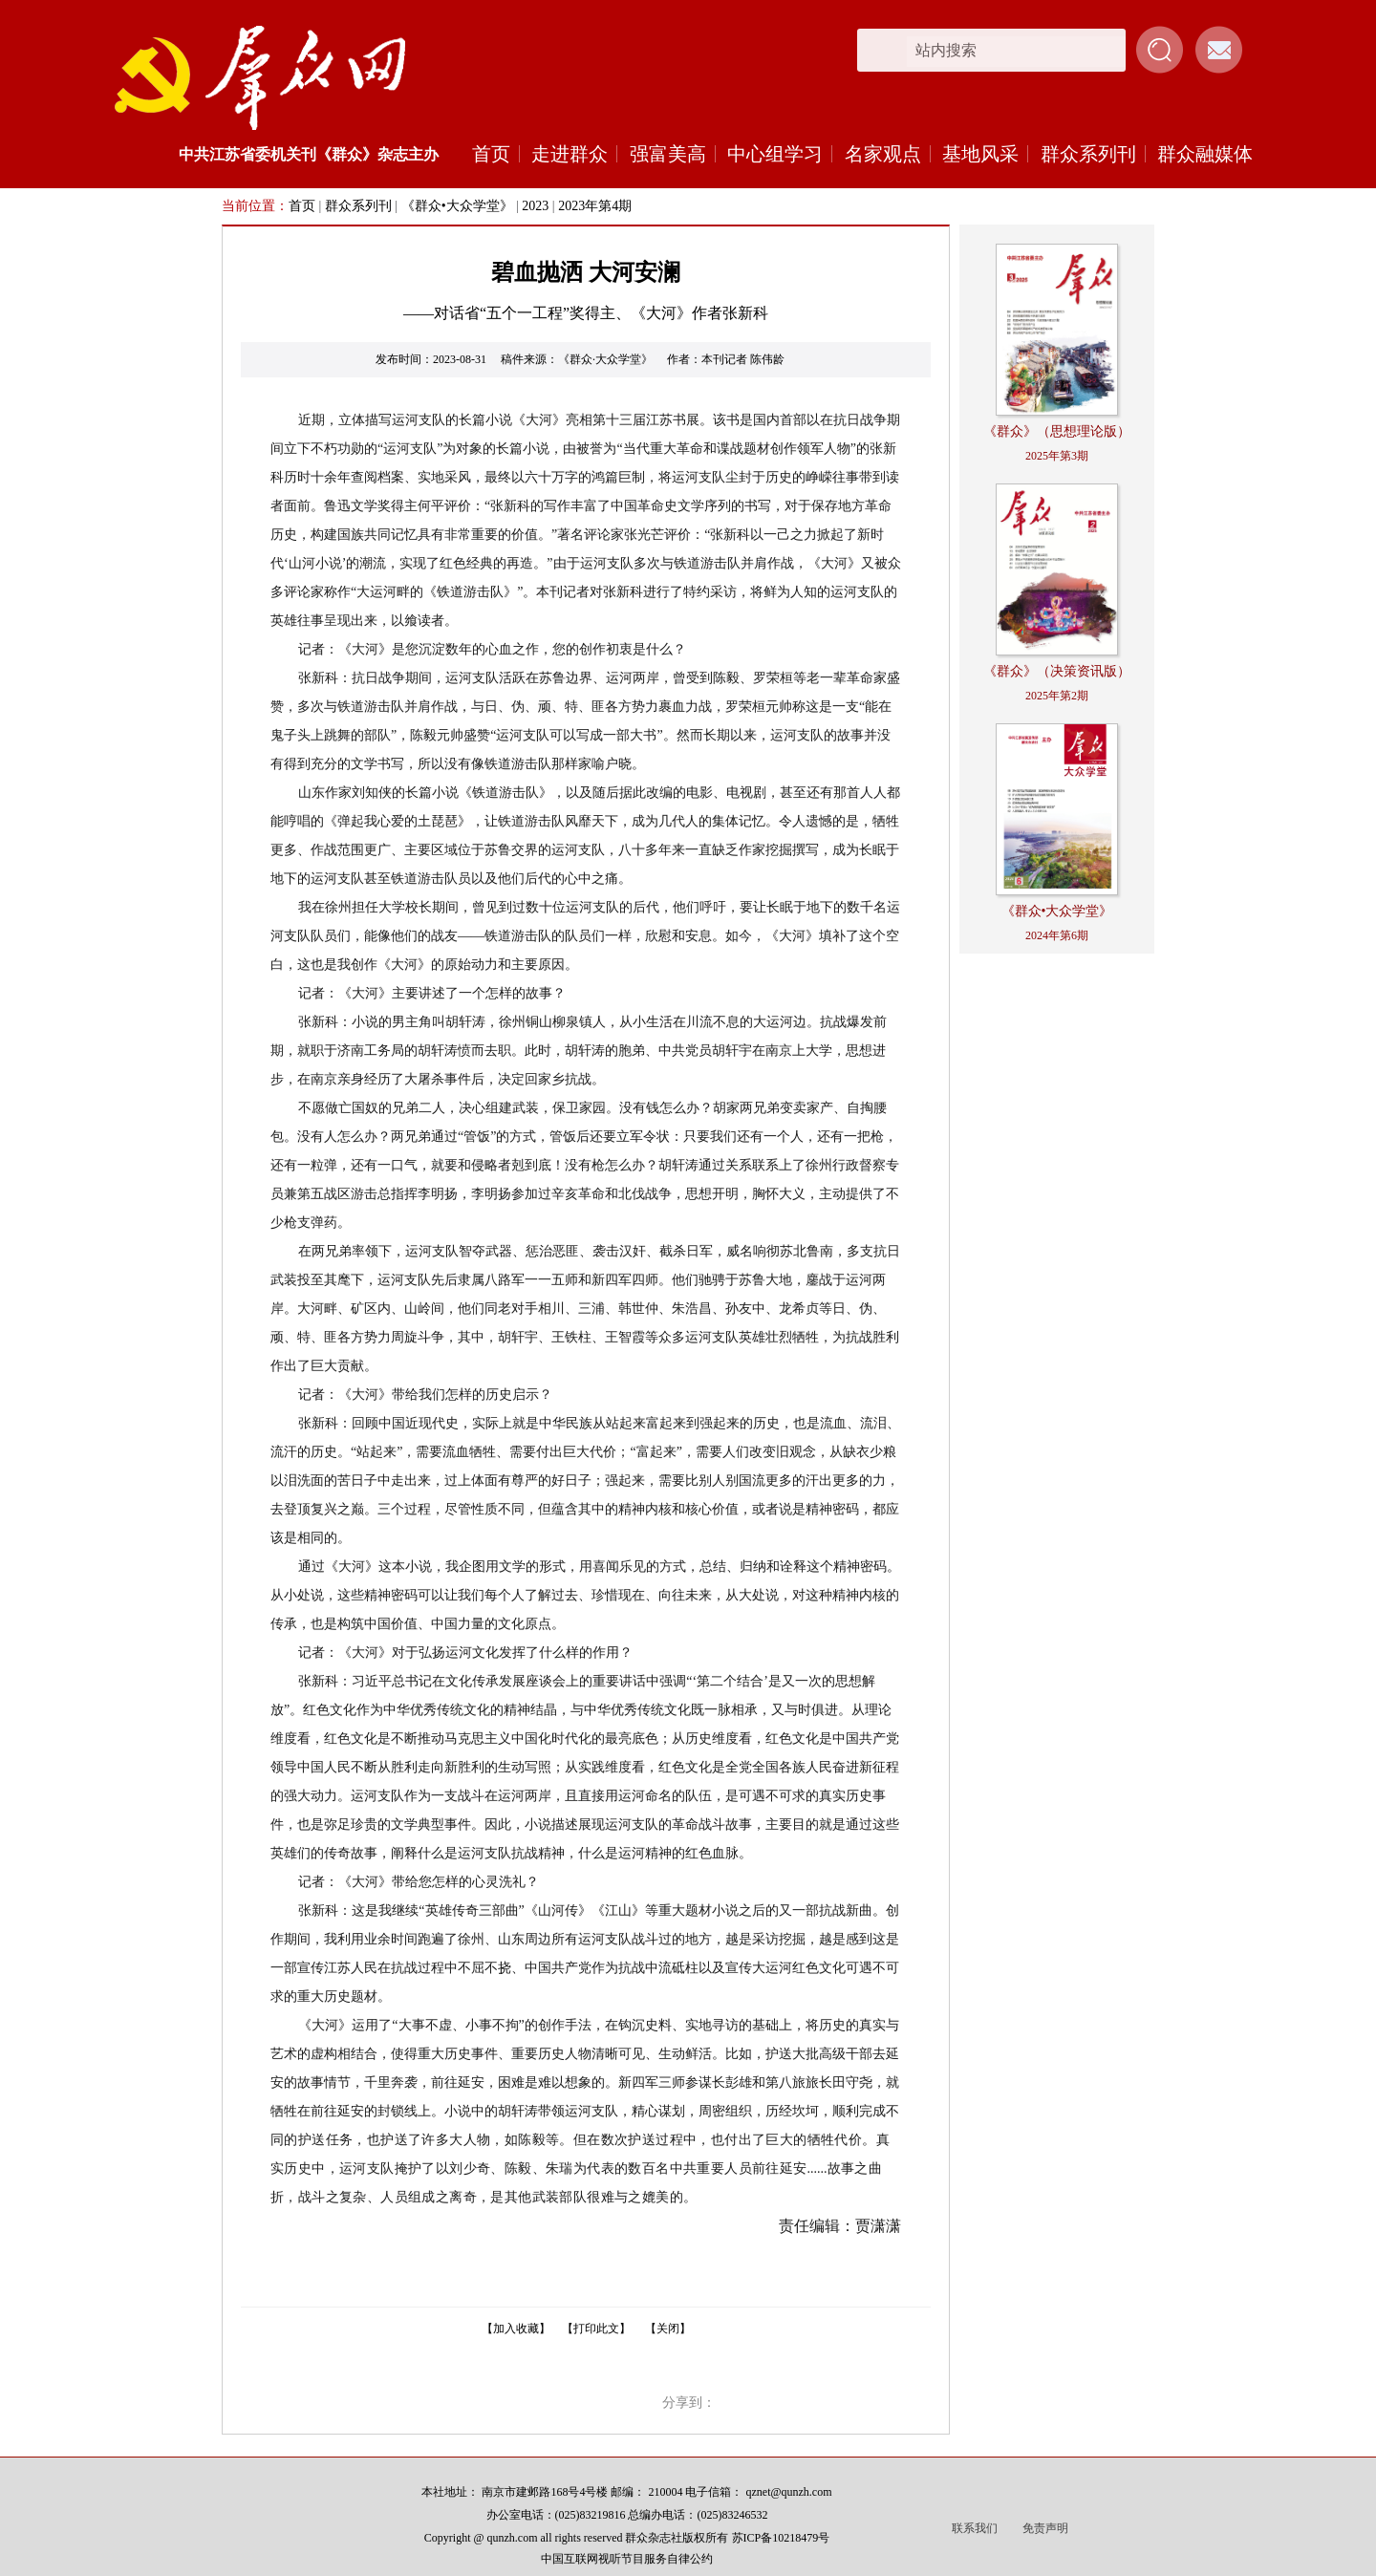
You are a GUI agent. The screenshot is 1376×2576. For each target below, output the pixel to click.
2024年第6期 (1056, 935)
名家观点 (883, 153)
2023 (535, 206)
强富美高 (668, 153)
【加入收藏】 (516, 2328)
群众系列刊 (1088, 153)
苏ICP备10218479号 (781, 2537)
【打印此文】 (596, 2328)
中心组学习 (775, 153)
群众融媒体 (1205, 153)
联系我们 (975, 2528)
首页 (491, 153)
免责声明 (1045, 2528)
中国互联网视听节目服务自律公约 (627, 2558)
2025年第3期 (1056, 455)
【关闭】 (668, 2328)
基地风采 (980, 153)
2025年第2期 (1056, 695)
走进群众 (569, 153)
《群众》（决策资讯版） (1056, 671)
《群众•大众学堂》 (457, 206)
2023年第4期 (595, 206)
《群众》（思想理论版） (1056, 431)
